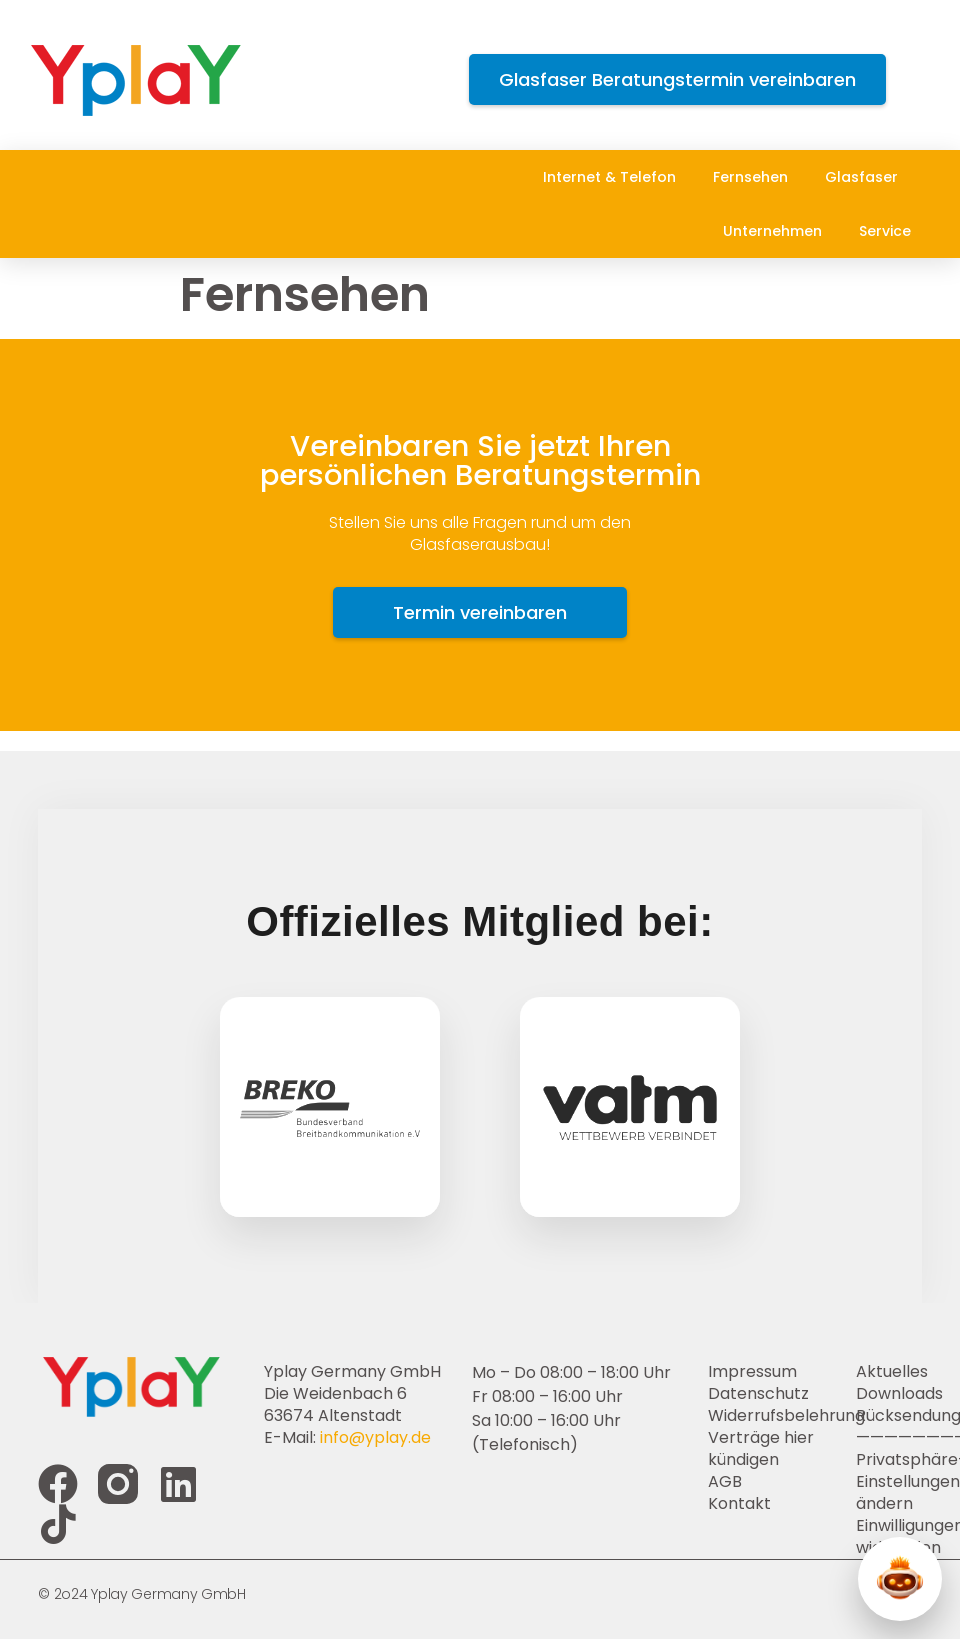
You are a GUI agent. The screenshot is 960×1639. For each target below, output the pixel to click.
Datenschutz (758, 1394)
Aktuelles (889, 1372)
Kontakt (739, 1504)
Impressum (752, 1372)
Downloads (889, 1394)
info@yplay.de (375, 1437)
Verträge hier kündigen (761, 1449)
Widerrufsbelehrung (782, 1416)
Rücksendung (889, 1416)
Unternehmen (777, 231)
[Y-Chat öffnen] (900, 1579)
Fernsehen (755, 177)
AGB (725, 1482)
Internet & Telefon (614, 177)
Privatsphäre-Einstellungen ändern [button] (889, 1482)
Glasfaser (866, 177)
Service (890, 231)
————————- (889, 1438)
